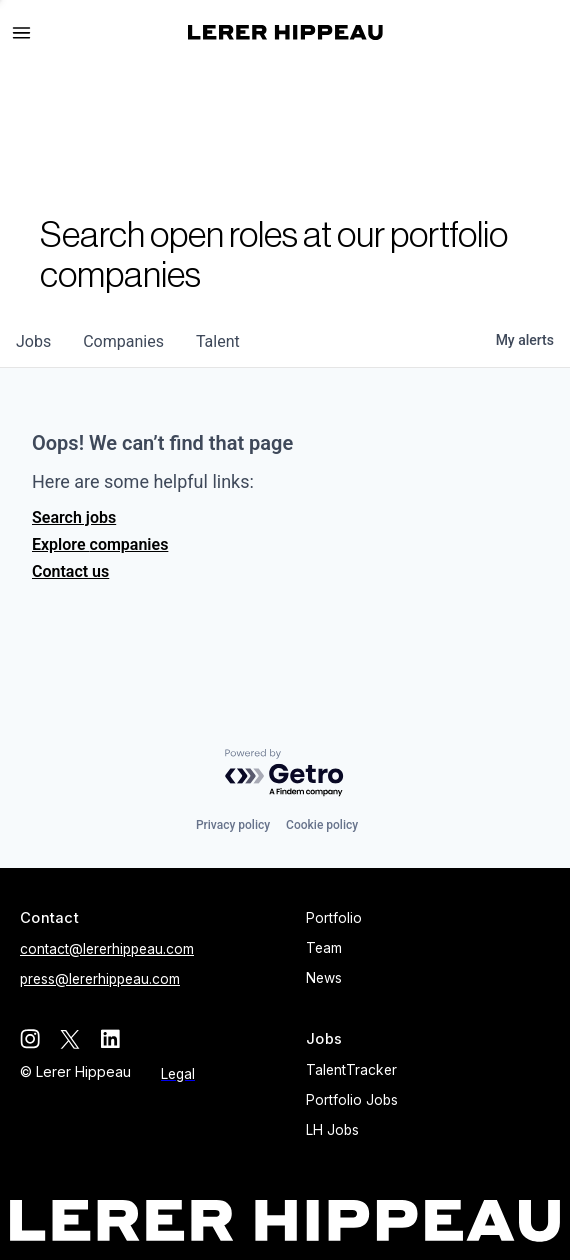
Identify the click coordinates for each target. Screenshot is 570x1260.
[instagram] (30, 1039)
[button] (30, 33)
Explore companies (100, 544)
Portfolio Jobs (352, 1100)
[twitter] (70, 1039)
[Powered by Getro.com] (285, 773)
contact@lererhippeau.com (107, 949)
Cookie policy (322, 825)
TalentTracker (351, 1070)
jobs (33, 341)
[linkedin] (110, 1039)
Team (324, 948)
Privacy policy (233, 825)
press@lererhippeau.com (100, 979)
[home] (285, 32)
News (324, 978)
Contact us (70, 571)
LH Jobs (332, 1130)
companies (123, 341)
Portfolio (334, 918)
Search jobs (74, 517)
